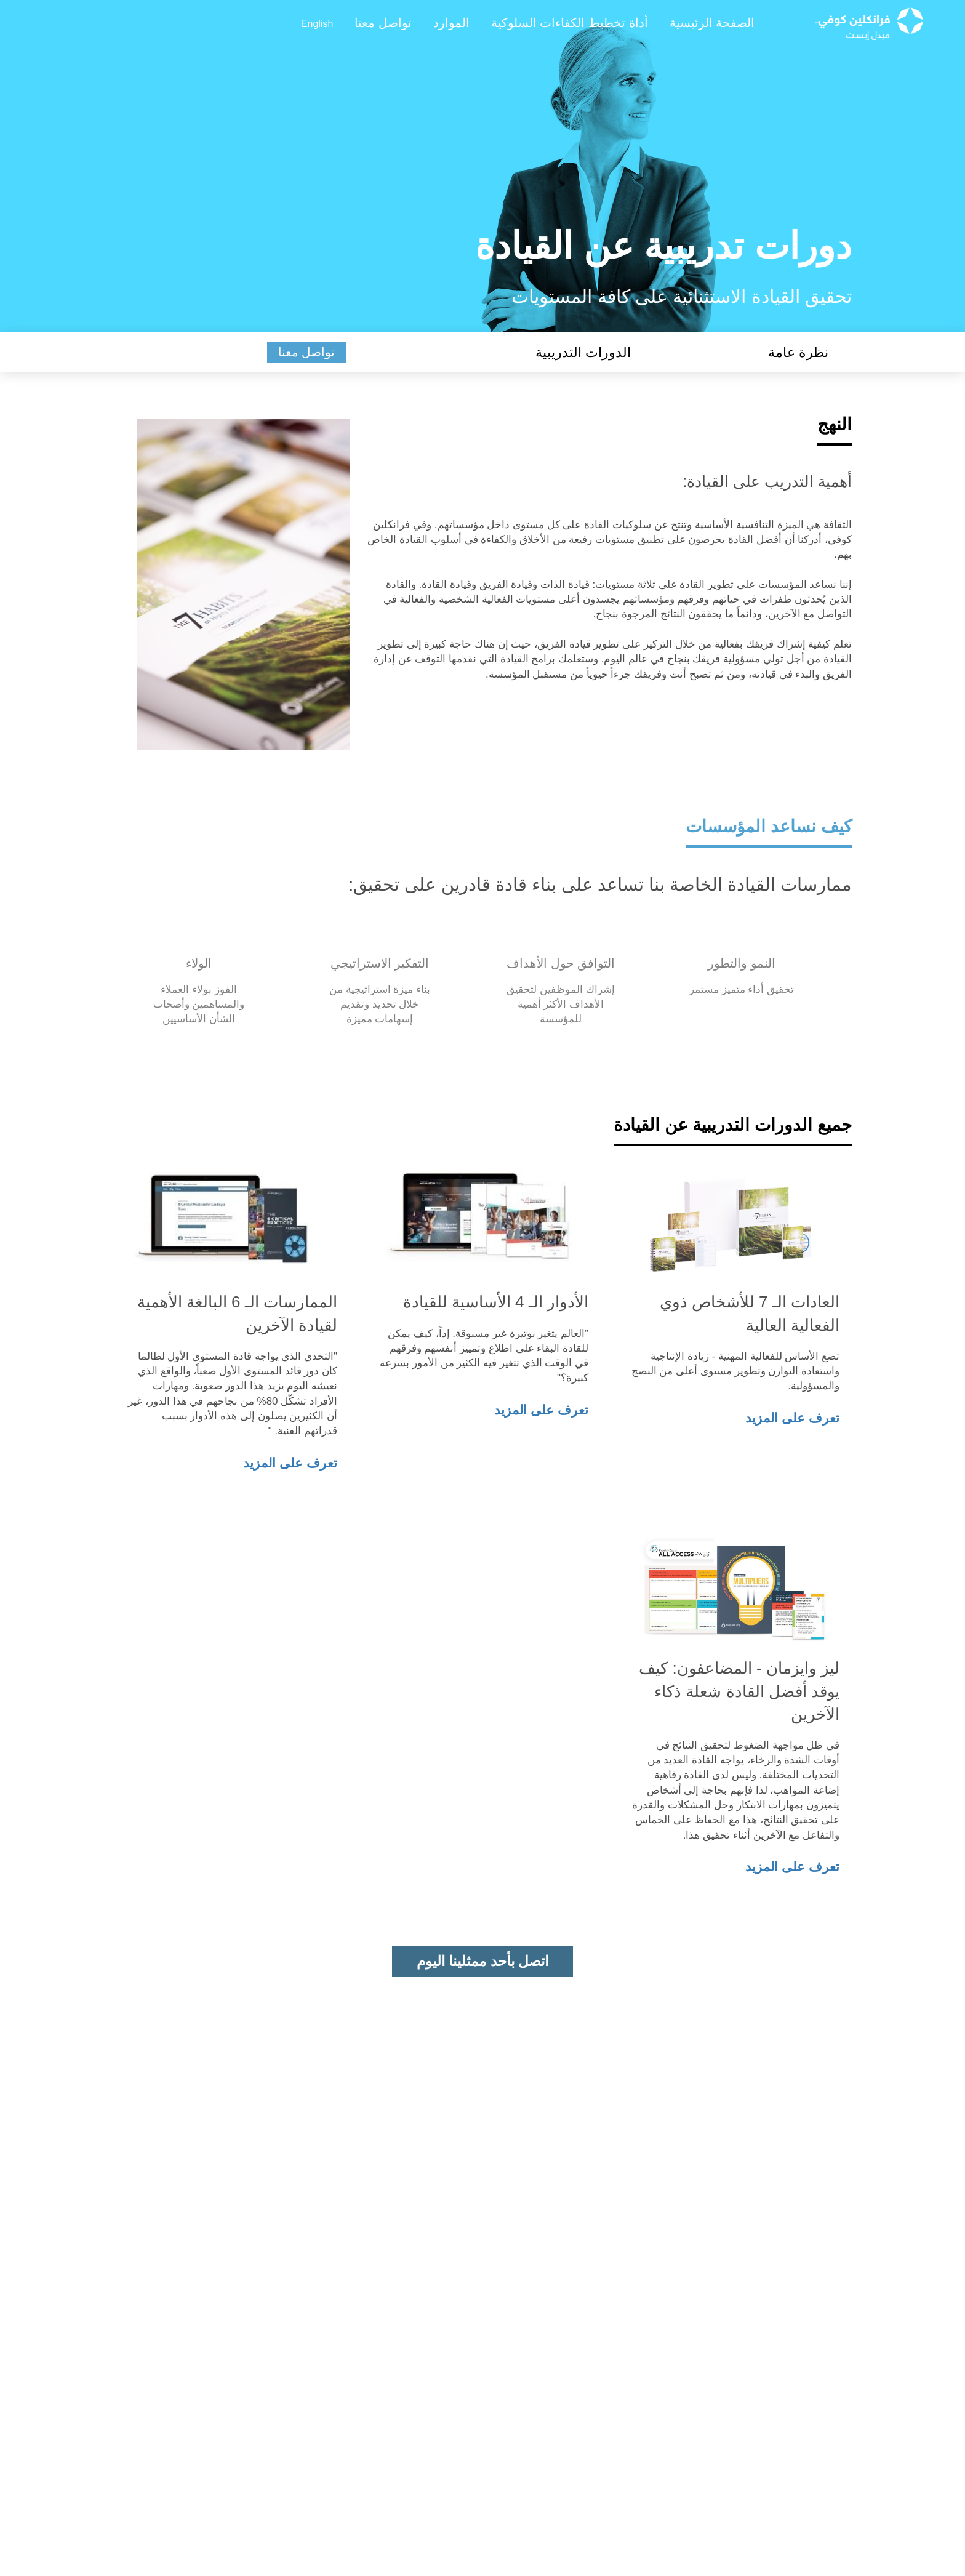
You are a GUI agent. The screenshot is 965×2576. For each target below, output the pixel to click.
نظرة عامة (798, 352)
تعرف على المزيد (792, 1418)
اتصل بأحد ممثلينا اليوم (482, 1961)
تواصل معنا (306, 352)
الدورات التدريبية (583, 352)
